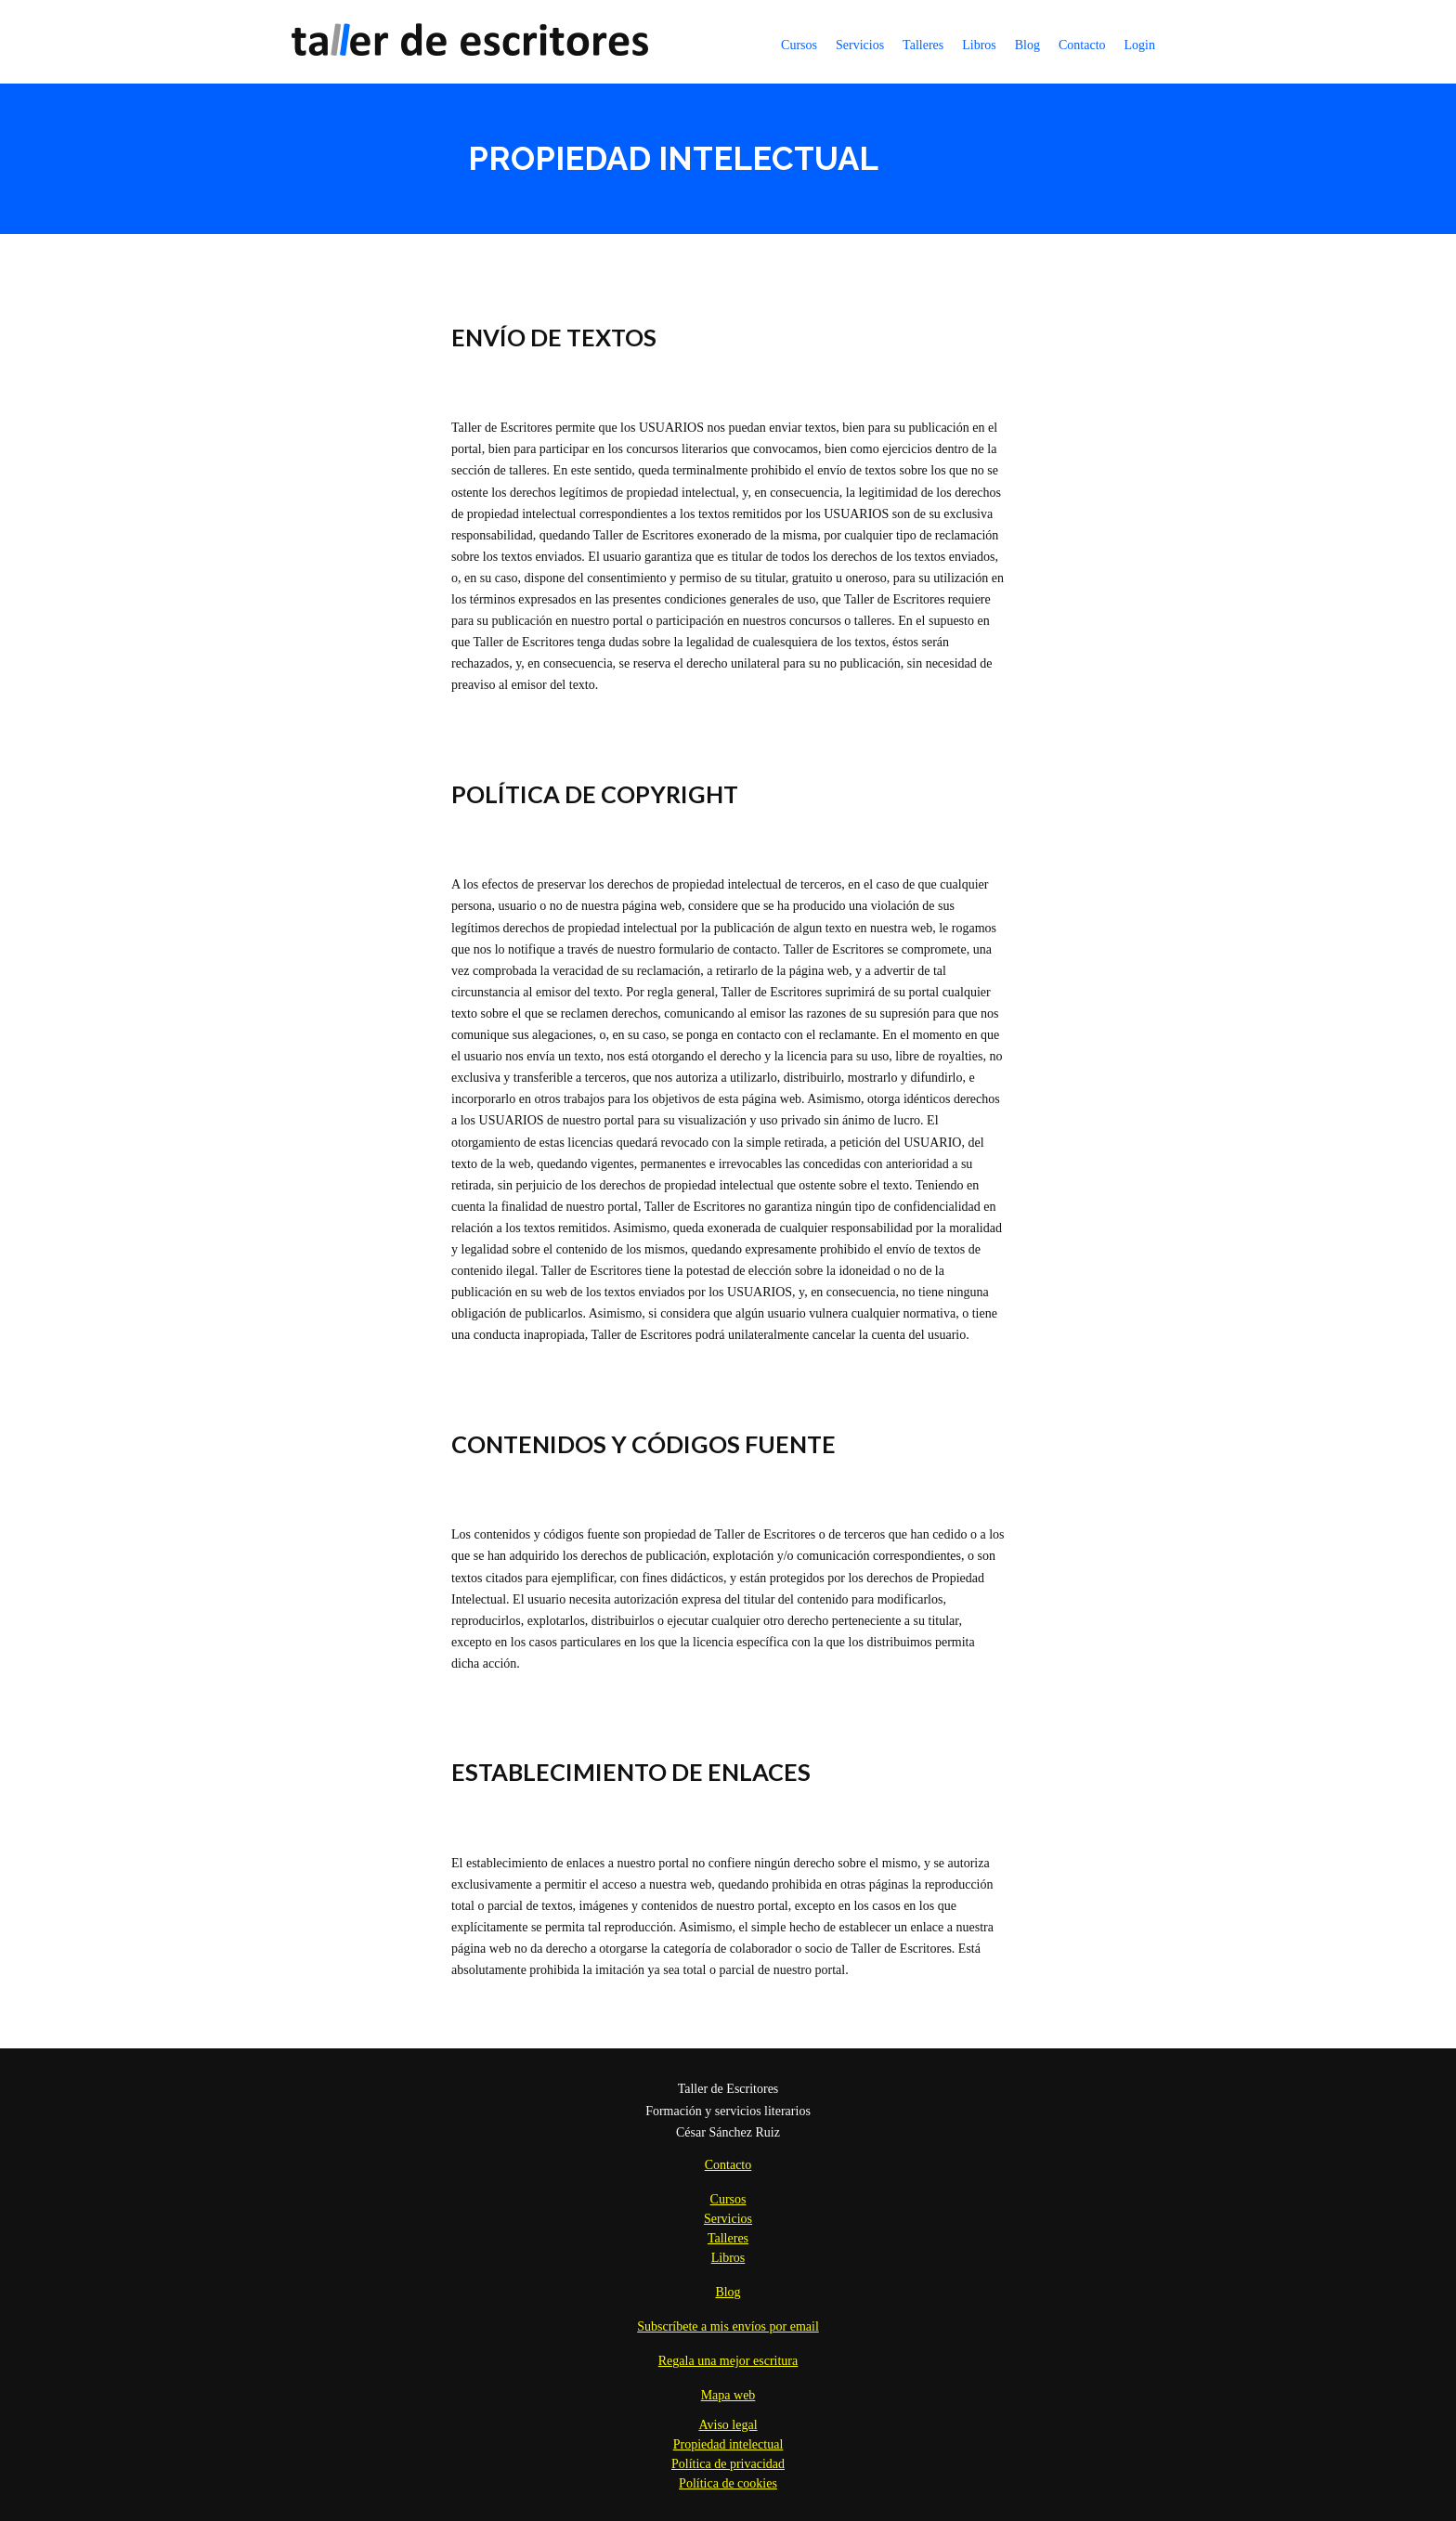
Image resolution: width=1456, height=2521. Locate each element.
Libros (979, 45)
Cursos (799, 45)
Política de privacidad (728, 2464)
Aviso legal (727, 2425)
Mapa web (728, 2395)
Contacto (1082, 45)
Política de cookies (728, 2483)
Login (1139, 45)
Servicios (860, 45)
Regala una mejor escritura (728, 2361)
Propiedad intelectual (728, 2444)
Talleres (923, 45)
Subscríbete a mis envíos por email (728, 2326)
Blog (1027, 45)
